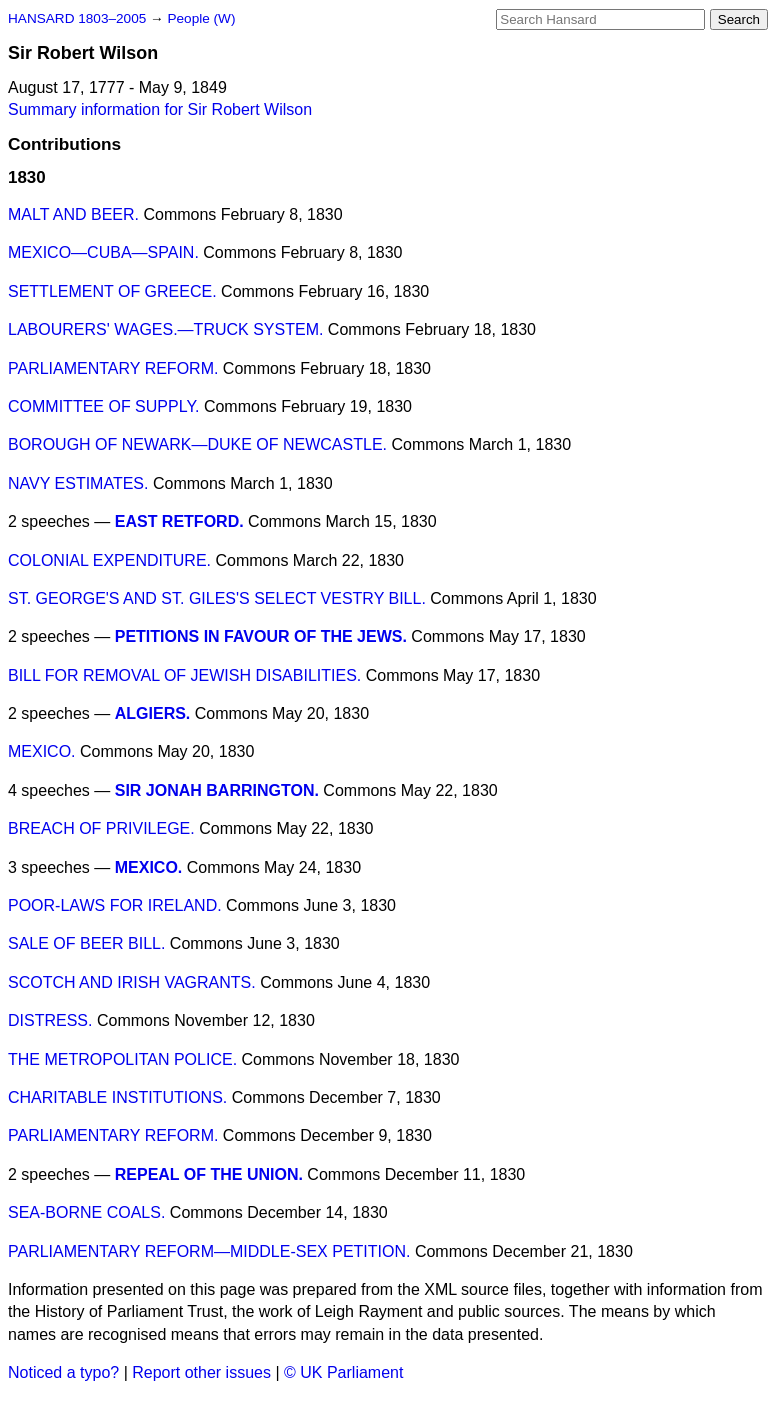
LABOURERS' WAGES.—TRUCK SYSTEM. (165, 329)
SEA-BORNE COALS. (86, 1212)
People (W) (201, 18)
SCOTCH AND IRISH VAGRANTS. (132, 982)
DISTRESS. (50, 1020)
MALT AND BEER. (73, 214)
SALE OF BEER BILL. (86, 943)
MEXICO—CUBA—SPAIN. (103, 252)
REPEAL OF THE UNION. (209, 1174)
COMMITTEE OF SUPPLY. (103, 406)
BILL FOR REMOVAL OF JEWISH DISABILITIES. (184, 675)
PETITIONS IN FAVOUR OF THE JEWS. (261, 636)
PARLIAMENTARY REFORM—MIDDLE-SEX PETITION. (209, 1251)
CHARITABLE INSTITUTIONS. (117, 1097)
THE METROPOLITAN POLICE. (122, 1059)
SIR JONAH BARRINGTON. (217, 790)
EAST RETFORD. (179, 521)
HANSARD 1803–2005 (77, 18)
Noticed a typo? (63, 1372)
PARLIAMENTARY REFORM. (113, 368)
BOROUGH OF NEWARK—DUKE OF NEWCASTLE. (197, 444)
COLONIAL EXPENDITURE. (109, 560)
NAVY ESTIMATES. (78, 483)
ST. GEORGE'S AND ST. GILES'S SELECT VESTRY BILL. (217, 598)
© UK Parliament (343, 1372)
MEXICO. (42, 751)
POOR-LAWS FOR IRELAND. (115, 905)
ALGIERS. (153, 713)
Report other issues (201, 1372)
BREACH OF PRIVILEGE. (101, 828)
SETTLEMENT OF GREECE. (112, 291)
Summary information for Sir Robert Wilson (160, 109)
